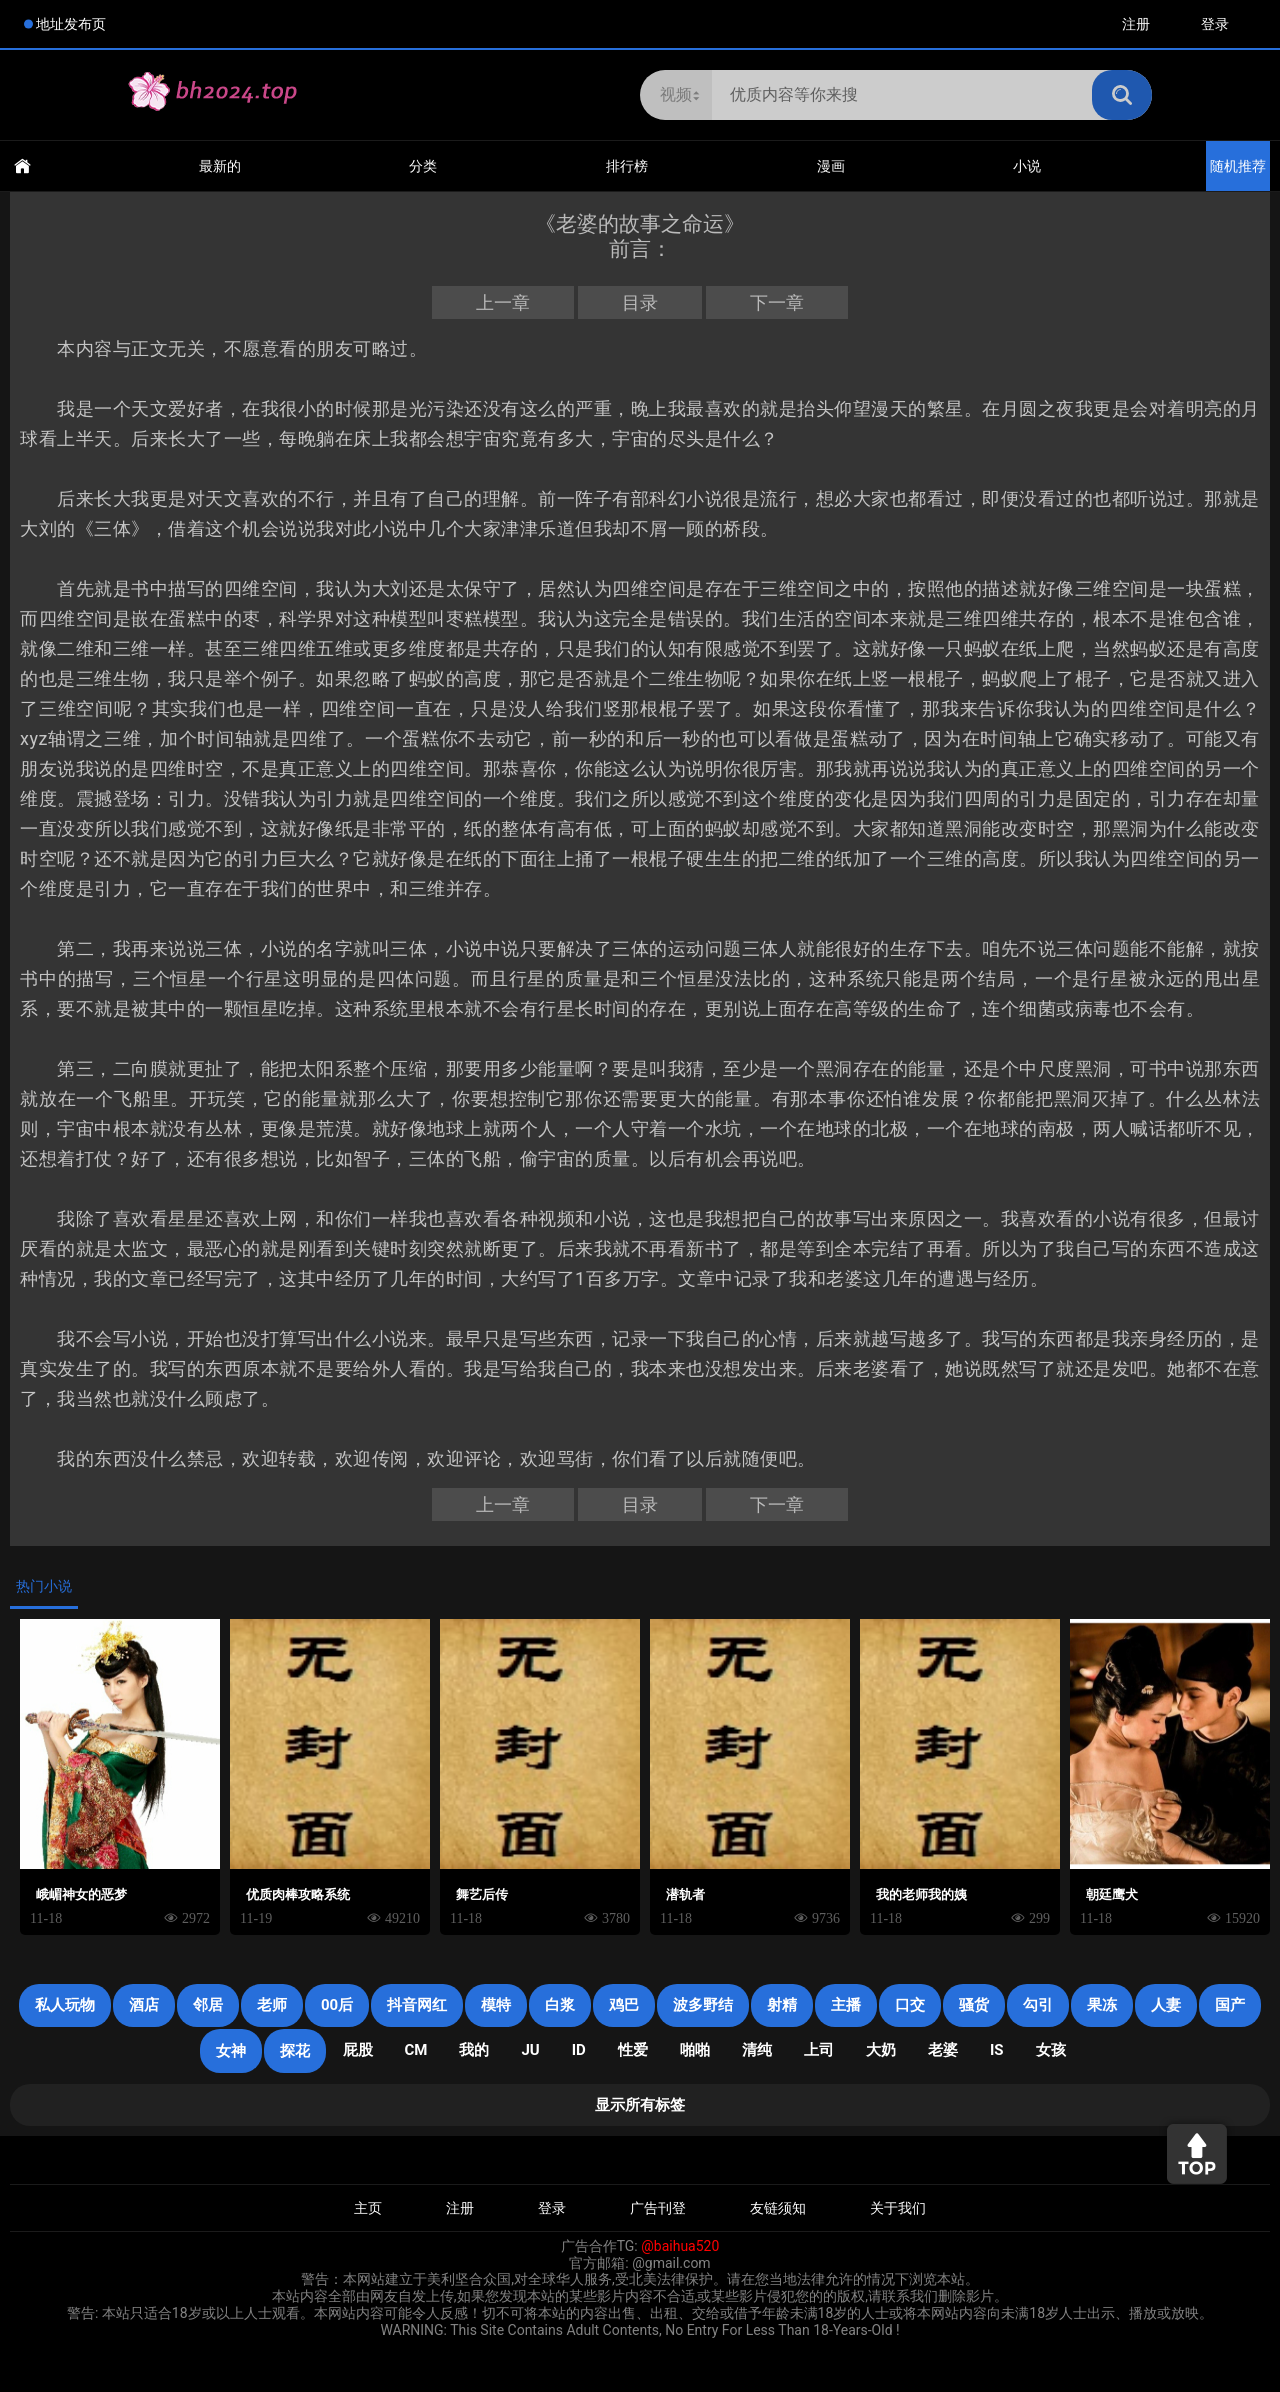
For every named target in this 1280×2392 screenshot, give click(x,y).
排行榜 (627, 166)
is (997, 2050)
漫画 (831, 166)
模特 (496, 2005)
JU (530, 2050)
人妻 (1166, 2005)
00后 (337, 2005)
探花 (295, 2051)
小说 (1027, 166)
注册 (1136, 24)
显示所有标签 (640, 2105)
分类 (423, 166)
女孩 (1051, 2050)
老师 (272, 2005)
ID (579, 2050)
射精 (782, 2005)
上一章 (503, 302)
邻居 (208, 2005)
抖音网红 (417, 2005)
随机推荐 (1238, 166)
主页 (368, 2208)
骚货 (974, 2005)
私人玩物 (65, 2005)
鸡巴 (624, 2005)
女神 (231, 2051)
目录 (640, 302)
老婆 (943, 2050)
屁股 (358, 2050)
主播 (846, 2005)
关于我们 (898, 2208)
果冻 (1102, 2005)
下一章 (777, 302)
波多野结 (703, 2005)
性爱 (633, 2050)
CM (416, 2050)
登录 (1215, 24)
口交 (910, 2005)
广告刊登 (658, 2208)
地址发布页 (71, 24)
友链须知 (778, 2208)
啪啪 (695, 2050)
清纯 (757, 2050)
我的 (474, 2050)
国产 (1230, 2005)
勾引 (1038, 2005)
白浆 (560, 2005)
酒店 (144, 2005)
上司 (819, 2050)
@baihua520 (680, 2246)
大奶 (881, 2050)
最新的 (220, 166)
